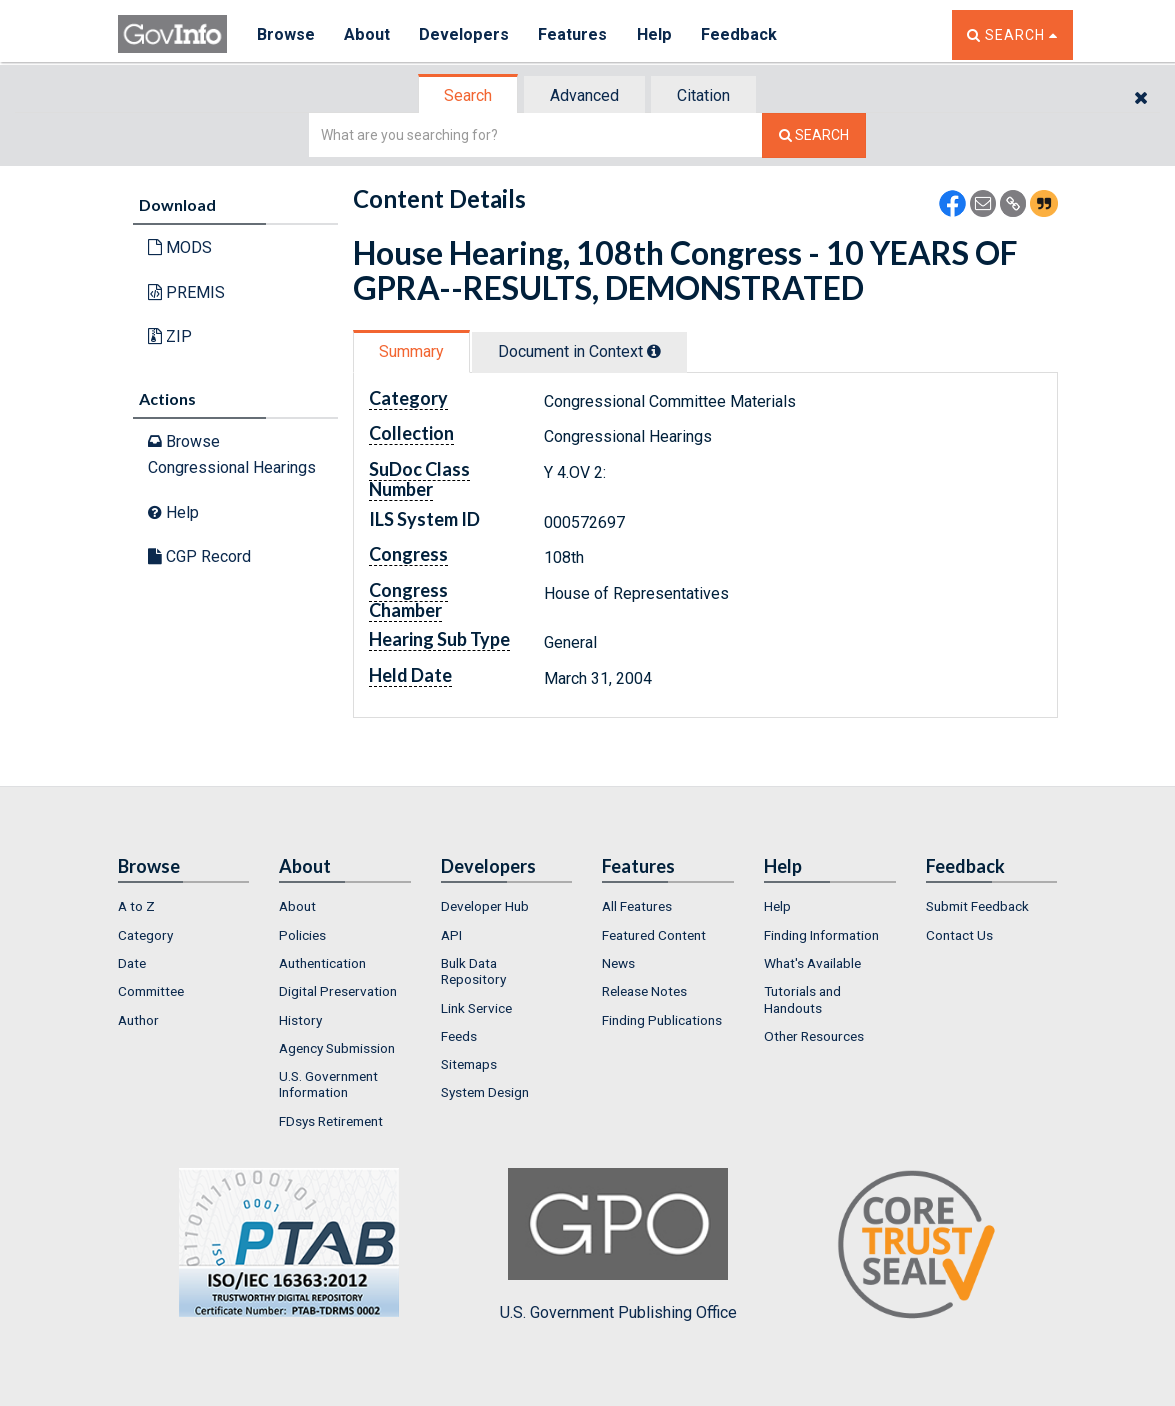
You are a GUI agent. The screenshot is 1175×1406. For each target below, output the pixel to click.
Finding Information (821, 935)
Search (468, 95)
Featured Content (654, 935)
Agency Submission (337, 1048)
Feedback (739, 34)
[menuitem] (184, 906)
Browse (286, 34)
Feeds (459, 1036)
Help (655, 34)
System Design (485, 1092)
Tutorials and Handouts (802, 999)
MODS (180, 247)
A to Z (136, 906)
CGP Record (199, 556)
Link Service (476, 1008)
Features (573, 34)
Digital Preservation (338, 991)
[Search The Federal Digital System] (814, 135)
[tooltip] (654, 351)
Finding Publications (662, 1020)
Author (138, 1020)
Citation (703, 95)
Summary (411, 351)
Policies (302, 935)
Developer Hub (485, 906)
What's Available (812, 963)
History (300, 1020)
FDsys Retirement (331, 1121)
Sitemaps (469, 1064)
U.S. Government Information (328, 1084)
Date (132, 963)
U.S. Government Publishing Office (618, 1245)
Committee (151, 991)
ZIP (170, 336)
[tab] (469, 95)
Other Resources (814, 1036)
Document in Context (579, 351)
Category (145, 935)
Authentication (322, 963)
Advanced (584, 95)
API (451, 935)
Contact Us (959, 935)
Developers (464, 34)
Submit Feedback (977, 906)
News (618, 963)
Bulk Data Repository (473, 971)
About (367, 34)
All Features (637, 906)
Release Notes (644, 991)
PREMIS (186, 292)
